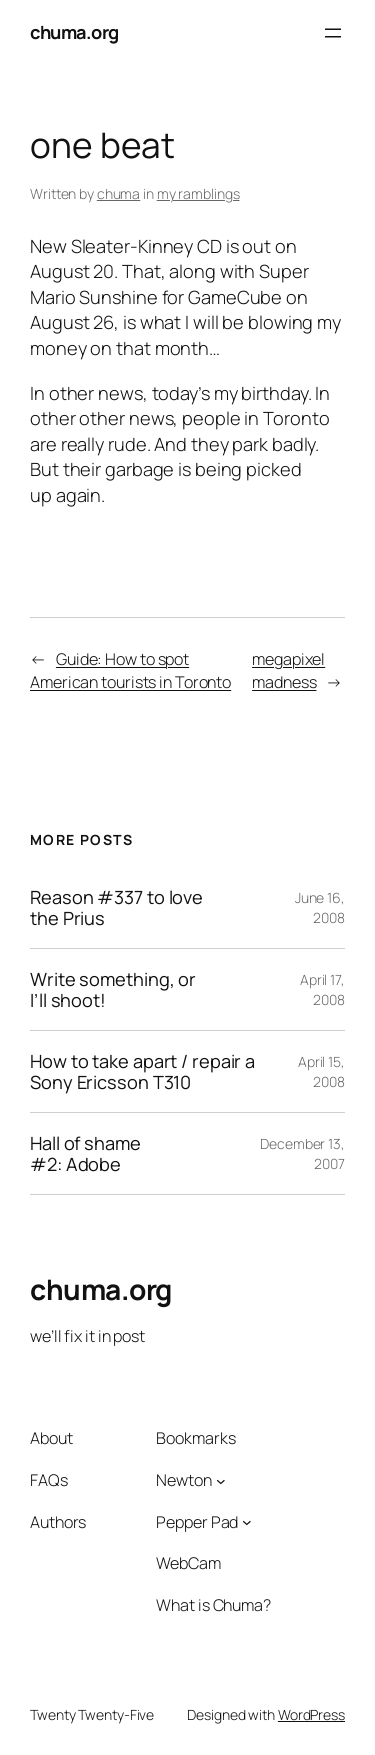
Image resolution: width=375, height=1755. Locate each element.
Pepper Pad (197, 1522)
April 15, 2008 (321, 1071)
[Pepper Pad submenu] (247, 1522)
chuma (119, 193)
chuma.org (74, 32)
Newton (183, 1480)
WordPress (311, 1714)
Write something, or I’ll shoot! (113, 989)
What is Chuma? (213, 1605)
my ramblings (198, 193)
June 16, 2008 (320, 907)
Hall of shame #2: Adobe (85, 1153)
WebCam (188, 1563)
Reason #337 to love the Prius (116, 907)
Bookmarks (195, 1438)
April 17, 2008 (322, 989)
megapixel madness (288, 670)
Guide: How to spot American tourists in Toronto (130, 670)
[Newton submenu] (221, 1480)
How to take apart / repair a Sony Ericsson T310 (142, 1071)
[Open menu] (333, 33)
